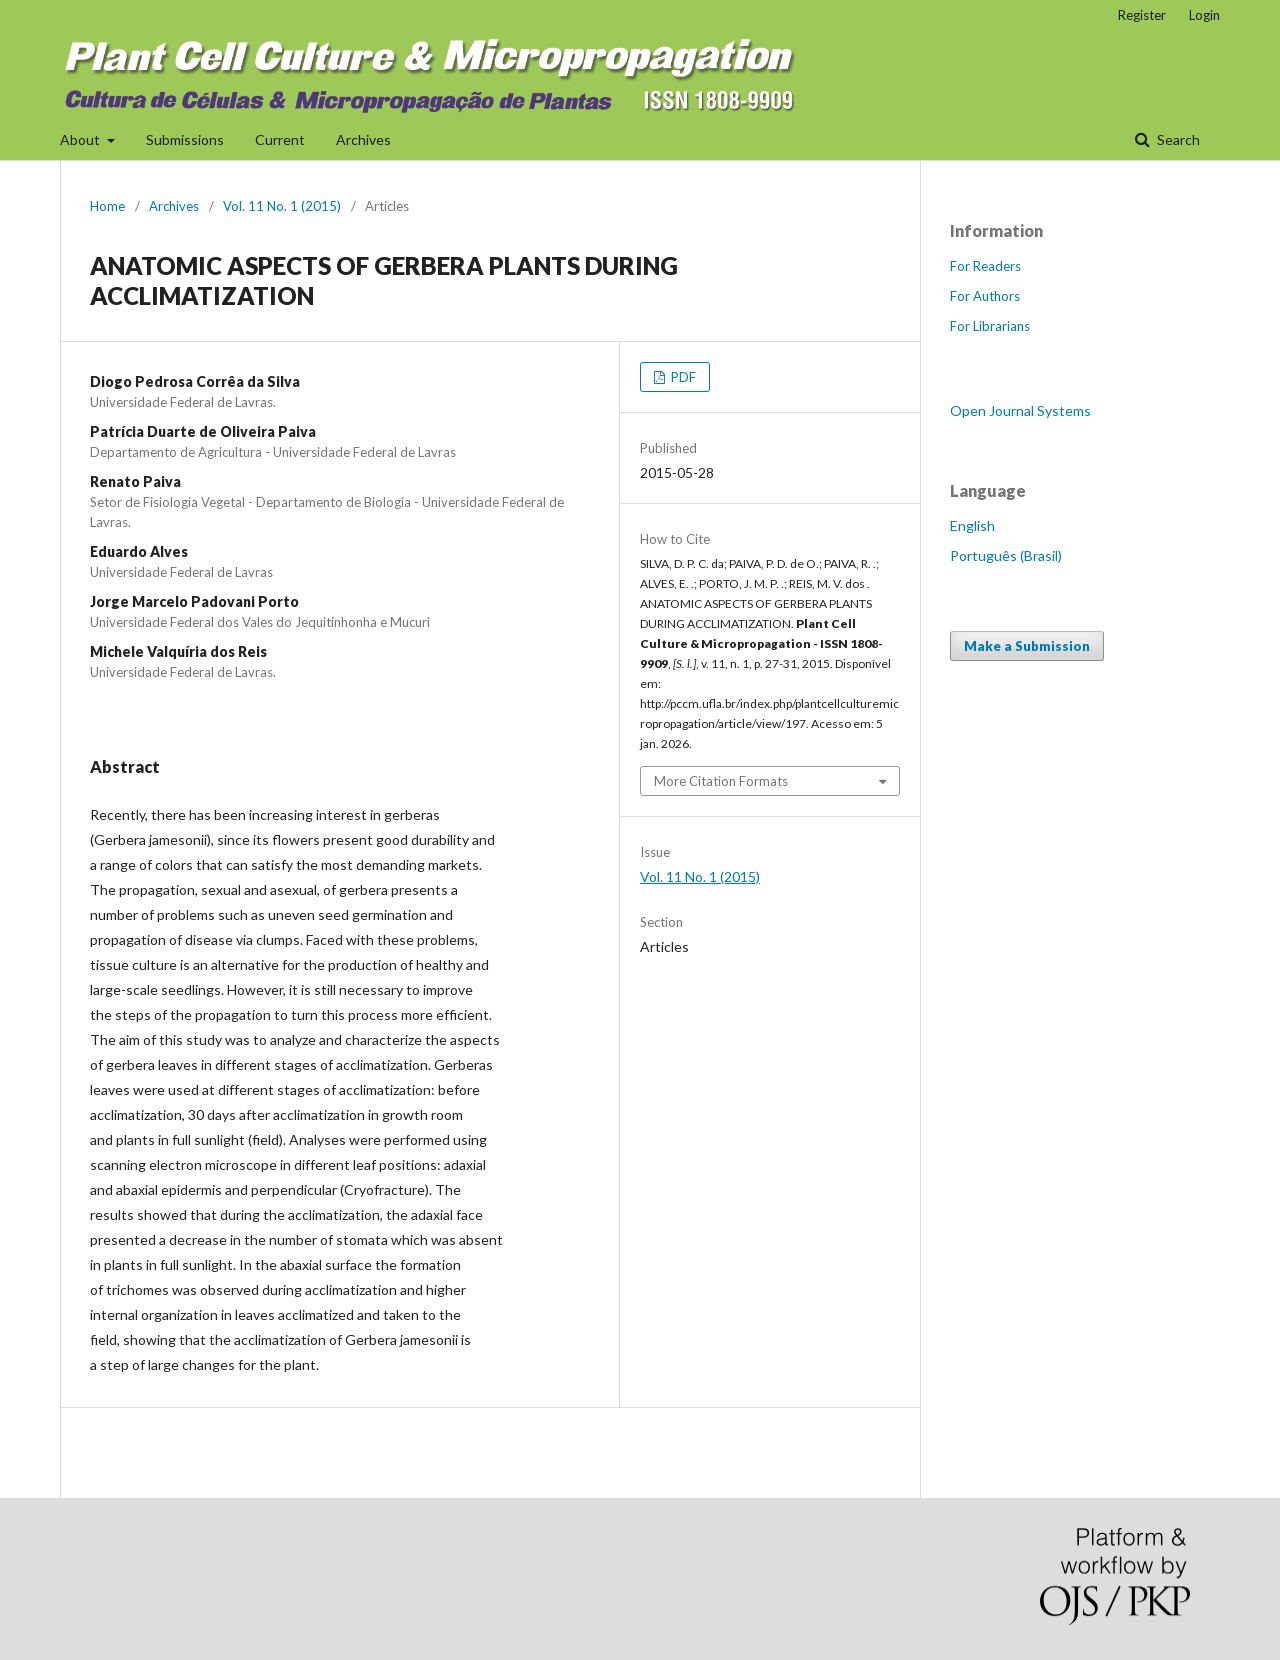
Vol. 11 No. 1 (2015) (282, 206)
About (81, 139)
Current (280, 139)
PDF (682, 377)
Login (1204, 15)
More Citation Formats (721, 781)
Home (107, 206)
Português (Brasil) (1006, 555)
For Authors (985, 296)
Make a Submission (1027, 646)
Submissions (185, 139)
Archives (363, 139)
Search (1177, 139)
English (972, 525)
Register (1142, 15)
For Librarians (990, 326)
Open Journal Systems (1020, 410)
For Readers (985, 266)
